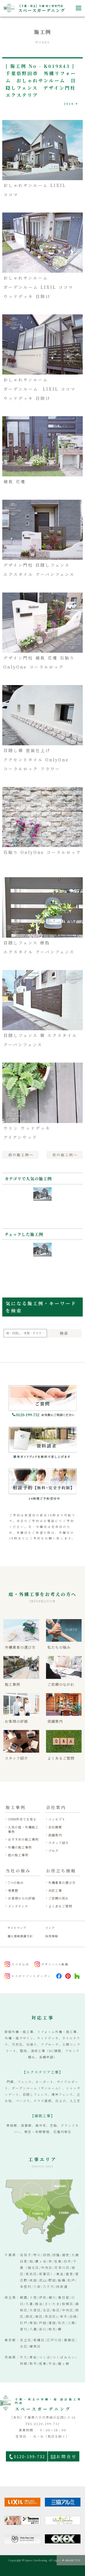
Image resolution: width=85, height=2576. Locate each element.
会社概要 (55, 1827)
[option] (42, 1204)
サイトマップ (16, 1927)
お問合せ (66, 2456)
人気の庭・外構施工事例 (23, 1829)
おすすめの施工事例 (23, 1839)
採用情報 (51, 1936)
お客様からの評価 (21, 1898)
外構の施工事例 (20, 1847)
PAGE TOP (73, 2560)
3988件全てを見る (22, 1819)
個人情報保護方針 (20, 1936)
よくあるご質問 (60, 1906)
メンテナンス (18, 1906)
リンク (50, 1927)
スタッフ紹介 (58, 1843)
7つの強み (16, 1883)
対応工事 (55, 1890)
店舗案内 (55, 1835)
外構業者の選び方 (61, 1883)
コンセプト (56, 1819)
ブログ (53, 1851)
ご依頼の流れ (58, 1898)
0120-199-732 (29, 2456)
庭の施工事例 (18, 1855)
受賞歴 (13, 1890)
